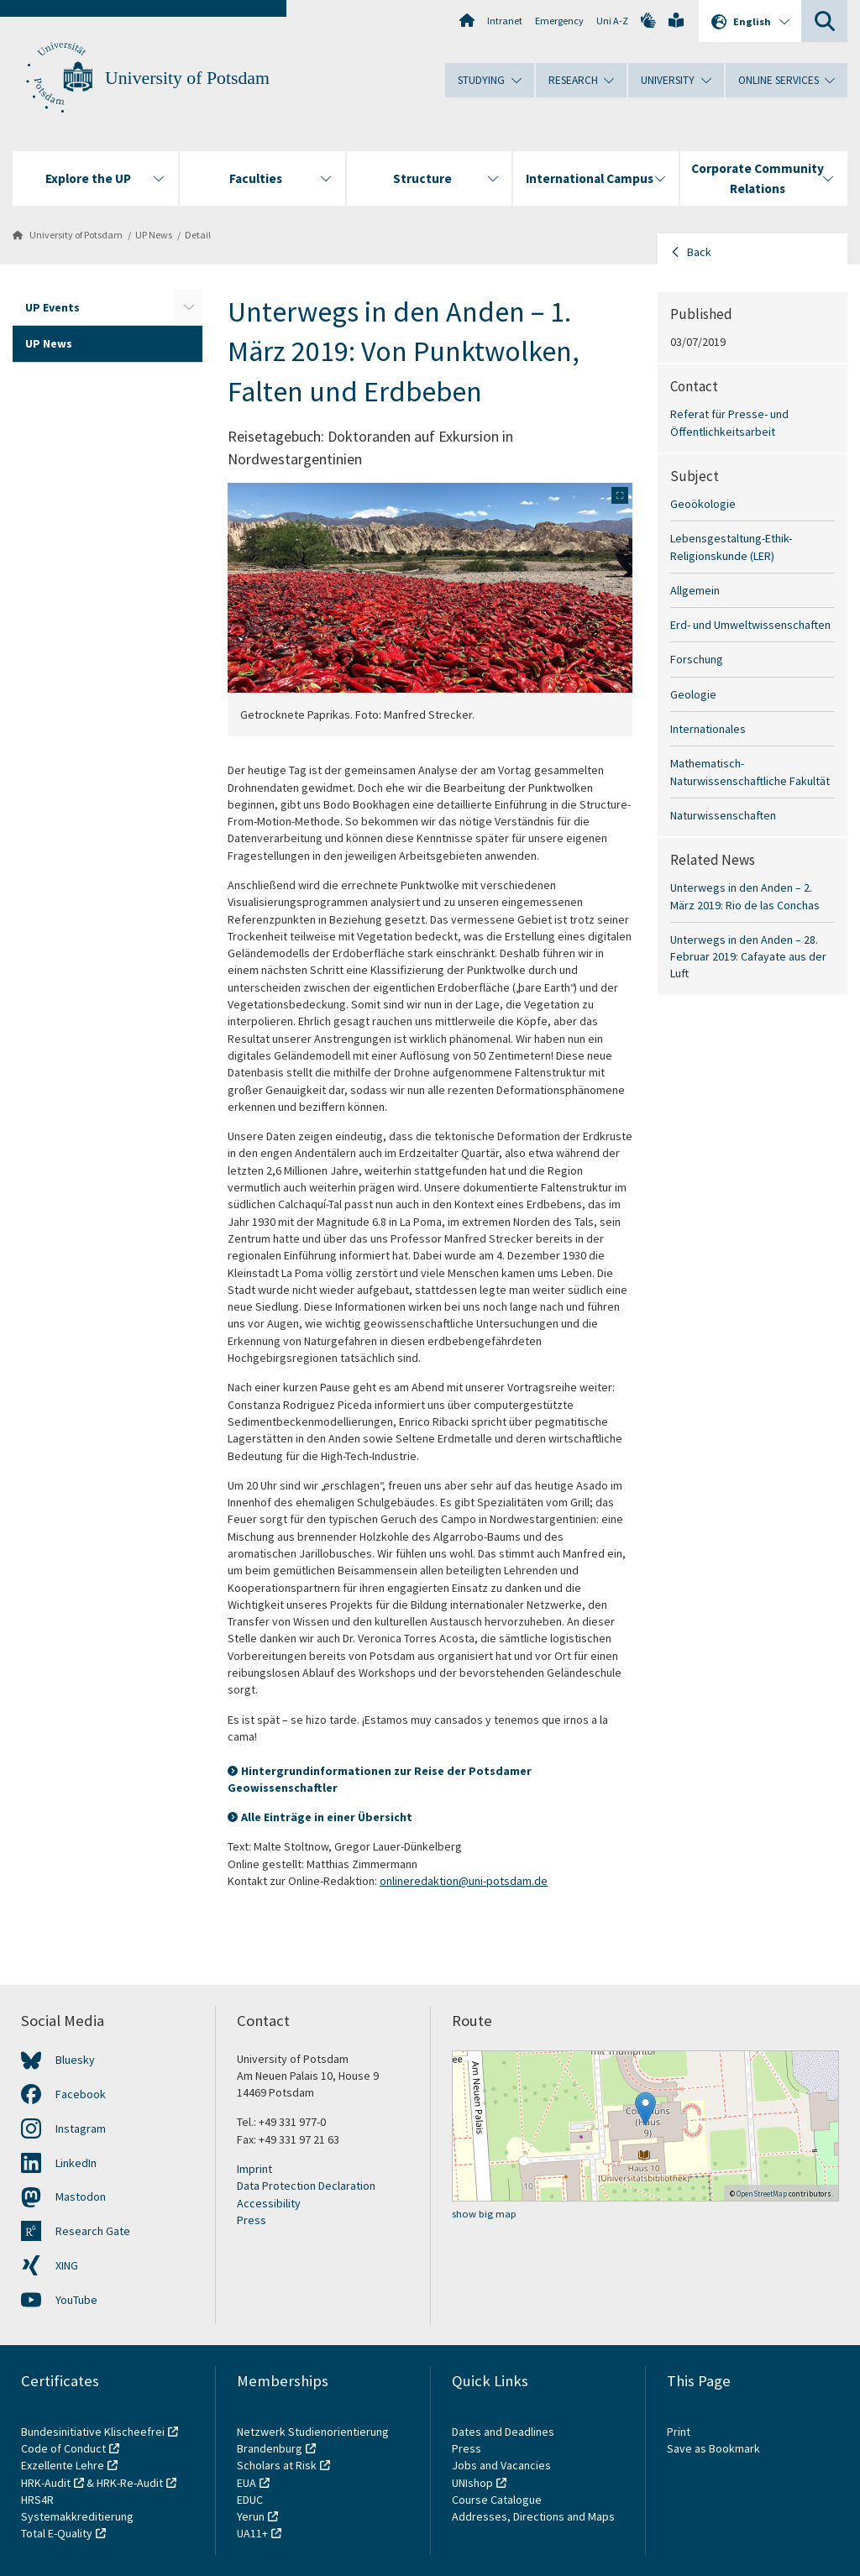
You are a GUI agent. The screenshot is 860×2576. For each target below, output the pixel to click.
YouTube (76, 2299)
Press (251, 2220)
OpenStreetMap (762, 2193)
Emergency (559, 20)
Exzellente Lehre (62, 2465)
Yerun (251, 2516)
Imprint (254, 2168)
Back (699, 252)
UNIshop (472, 2482)
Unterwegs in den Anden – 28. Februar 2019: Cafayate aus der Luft (748, 957)
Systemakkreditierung (77, 2516)
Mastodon (80, 2196)
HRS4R (37, 2499)
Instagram (80, 2128)
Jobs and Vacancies (501, 2465)
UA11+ (252, 2533)
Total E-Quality (56, 2533)
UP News (153, 234)
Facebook (80, 2094)
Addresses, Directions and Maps (533, 2516)
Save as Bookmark (713, 2448)
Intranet (504, 20)
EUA (246, 2482)
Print (678, 2431)
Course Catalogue (497, 2499)
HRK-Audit (46, 2482)
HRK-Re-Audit (130, 2482)
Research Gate (92, 2230)
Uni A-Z (612, 20)
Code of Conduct (63, 2448)
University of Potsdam (187, 78)
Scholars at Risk (277, 2465)
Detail (198, 234)
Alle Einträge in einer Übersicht (326, 1817)
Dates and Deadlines (503, 2431)
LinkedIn (76, 2162)
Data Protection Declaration (306, 2185)
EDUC (250, 2499)
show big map (484, 2213)
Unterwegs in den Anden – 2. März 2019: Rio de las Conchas (745, 896)
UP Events (52, 307)
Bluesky (75, 2059)
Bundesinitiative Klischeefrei (93, 2431)
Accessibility (269, 2203)
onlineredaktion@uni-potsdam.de (464, 1880)
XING (66, 2265)
